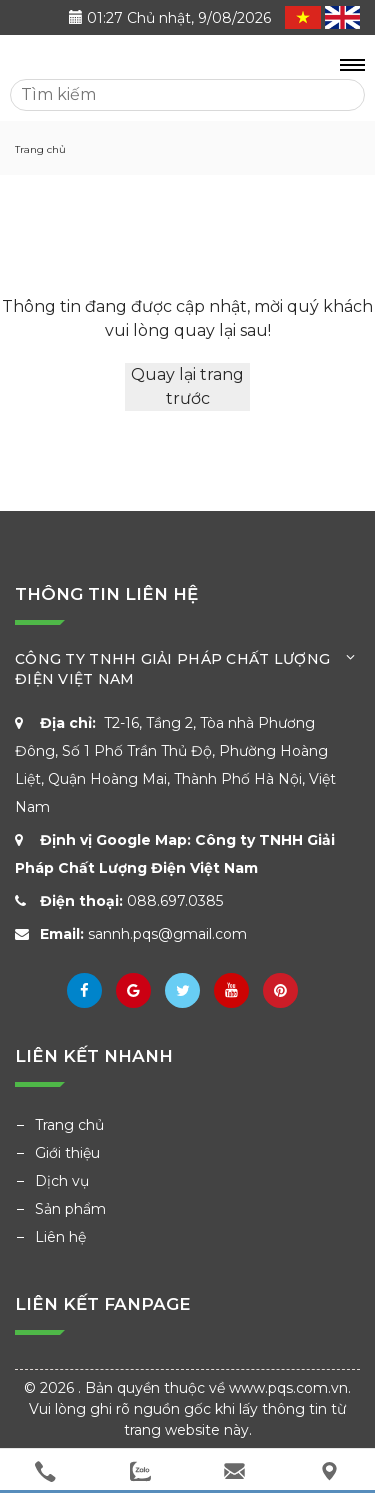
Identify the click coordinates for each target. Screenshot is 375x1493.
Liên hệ (60, 1237)
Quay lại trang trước (187, 386)
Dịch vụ (62, 1181)
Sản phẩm (70, 1209)
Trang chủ (69, 1125)
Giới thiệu (67, 1153)
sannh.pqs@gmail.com (167, 934)
